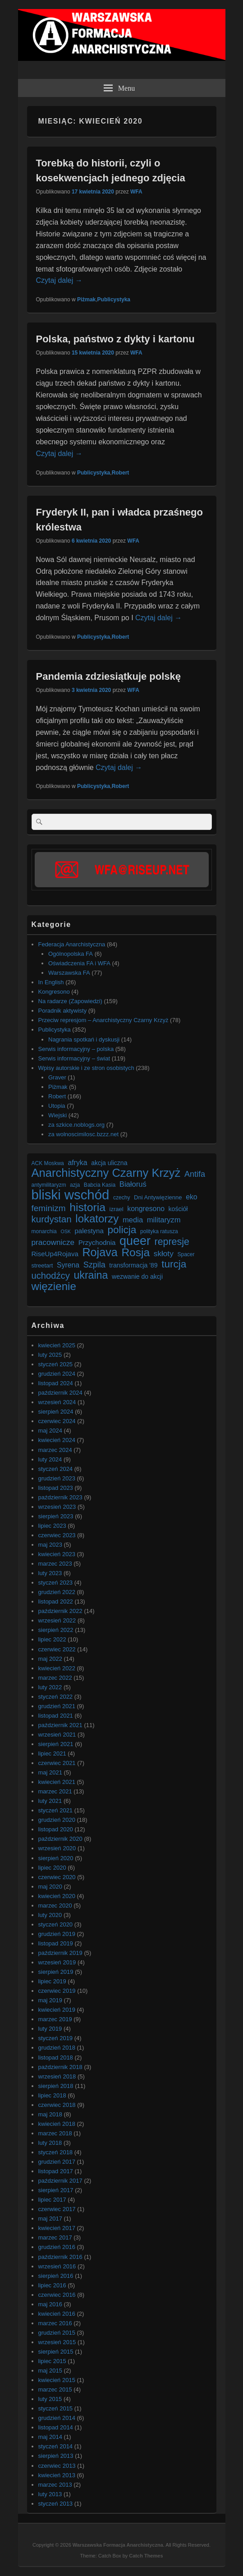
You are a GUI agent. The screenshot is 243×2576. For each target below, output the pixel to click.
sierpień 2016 (55, 2275)
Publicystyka (113, 299)
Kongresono (54, 991)
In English (51, 982)
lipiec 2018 (52, 2095)
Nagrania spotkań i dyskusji (83, 1039)
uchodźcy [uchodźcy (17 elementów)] (51, 1276)
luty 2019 (50, 2028)
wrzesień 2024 (57, 1402)
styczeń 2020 (55, 1924)
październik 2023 (60, 1497)
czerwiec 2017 (57, 2209)
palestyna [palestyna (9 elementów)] (89, 1231)
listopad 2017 (55, 2171)
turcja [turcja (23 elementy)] (173, 1264)
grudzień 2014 (56, 2418)
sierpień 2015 (55, 2351)
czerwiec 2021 (57, 1763)
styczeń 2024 (55, 1468)
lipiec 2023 (52, 1525)
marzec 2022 (55, 1677)
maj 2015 (50, 2370)
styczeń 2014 (55, 2446)
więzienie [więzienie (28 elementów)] (54, 1286)
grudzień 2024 (56, 1373)
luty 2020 (50, 1915)
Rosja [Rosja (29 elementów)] (135, 1252)
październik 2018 (60, 2067)
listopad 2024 (55, 1383)
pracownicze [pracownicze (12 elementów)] (53, 1242)
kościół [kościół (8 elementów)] (178, 1208)
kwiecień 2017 (56, 2228)
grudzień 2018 (56, 2047)
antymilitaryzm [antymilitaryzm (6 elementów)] (49, 1185)
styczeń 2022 (55, 1696)
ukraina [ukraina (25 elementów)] (90, 1275)
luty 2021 (50, 1800)
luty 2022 (50, 1687)
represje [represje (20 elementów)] (172, 1242)
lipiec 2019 (52, 1981)
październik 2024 (60, 1392)
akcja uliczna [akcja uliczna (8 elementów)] (109, 1162)
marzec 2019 (55, 2019)
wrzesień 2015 (57, 2342)
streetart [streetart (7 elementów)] (42, 1265)
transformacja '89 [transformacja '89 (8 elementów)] (133, 1265)
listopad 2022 (55, 1601)
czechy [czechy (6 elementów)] (121, 1197)
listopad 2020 (55, 1829)
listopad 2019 (55, 1943)
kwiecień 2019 (56, 2009)
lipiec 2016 (52, 2285)
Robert (120, 473)
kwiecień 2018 (56, 2123)
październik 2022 (60, 1611)
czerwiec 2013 (57, 2465)
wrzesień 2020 (57, 1848)
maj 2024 (50, 1430)
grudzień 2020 (56, 1819)
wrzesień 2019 (57, 1962)
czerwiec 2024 (57, 1421)
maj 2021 (50, 1772)
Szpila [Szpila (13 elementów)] (94, 1264)
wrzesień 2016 (57, 2266)
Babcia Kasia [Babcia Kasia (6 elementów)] (99, 1185)
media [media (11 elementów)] (133, 1220)
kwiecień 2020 (56, 1896)
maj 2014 (50, 2436)
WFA (136, 192)
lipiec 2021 (52, 1753)
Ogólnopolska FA (70, 953)
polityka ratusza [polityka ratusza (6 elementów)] (159, 1231)
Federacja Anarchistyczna (71, 944)
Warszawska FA (69, 972)
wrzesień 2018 (57, 2076)
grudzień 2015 (56, 2332)
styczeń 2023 (55, 1582)
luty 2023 (50, 1573)
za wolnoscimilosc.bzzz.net (83, 1134)
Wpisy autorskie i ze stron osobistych (86, 1068)
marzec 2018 (55, 2133)
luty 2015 (50, 2399)
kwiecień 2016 (56, 2313)
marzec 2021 (55, 1791)
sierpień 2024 (55, 1411)
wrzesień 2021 (57, 1734)
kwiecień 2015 (56, 2380)
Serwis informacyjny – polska (76, 1049)
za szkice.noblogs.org (76, 1124)
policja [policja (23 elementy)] (121, 1230)
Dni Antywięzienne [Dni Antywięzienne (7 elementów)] (158, 1197)
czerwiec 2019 (57, 1990)
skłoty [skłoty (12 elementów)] (164, 1253)
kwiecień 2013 (56, 2475)
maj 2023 (50, 1544)
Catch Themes (146, 2555)
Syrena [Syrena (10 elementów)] (68, 1265)
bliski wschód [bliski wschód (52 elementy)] (71, 1194)
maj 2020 (50, 1886)
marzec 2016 (55, 2323)
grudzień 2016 (56, 2247)
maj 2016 (50, 2304)
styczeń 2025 (55, 1364)
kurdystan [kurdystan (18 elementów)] (52, 1219)
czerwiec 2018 (57, 2104)
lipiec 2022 (52, 1639)
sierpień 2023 (55, 1516)
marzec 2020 (55, 1905)
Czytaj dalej (59, 280)
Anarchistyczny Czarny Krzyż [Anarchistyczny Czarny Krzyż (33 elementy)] (106, 1173)
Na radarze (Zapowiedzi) (70, 1001)
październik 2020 (60, 1838)
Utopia (56, 1105)
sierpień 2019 (55, 1971)
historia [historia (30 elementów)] (87, 1207)
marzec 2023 (55, 1563)
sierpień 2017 (55, 2190)
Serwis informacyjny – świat (74, 1058)
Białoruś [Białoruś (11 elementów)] (133, 1184)
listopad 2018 (55, 2057)
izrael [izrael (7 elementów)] (117, 1209)
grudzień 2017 (56, 2161)
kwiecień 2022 (56, 1668)
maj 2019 (50, 2000)
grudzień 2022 (56, 1592)
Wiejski (57, 1115)
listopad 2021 (55, 1715)
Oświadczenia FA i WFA (79, 963)
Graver (57, 1077)
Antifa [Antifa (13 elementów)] (194, 1174)
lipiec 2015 (52, 2361)
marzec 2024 (55, 1450)
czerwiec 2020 (57, 1877)
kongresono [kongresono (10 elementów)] (146, 1208)
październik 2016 (60, 2256)
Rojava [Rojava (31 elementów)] (99, 1252)
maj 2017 (50, 2218)
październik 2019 (60, 1952)
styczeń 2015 (55, 2408)
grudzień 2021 (56, 1706)
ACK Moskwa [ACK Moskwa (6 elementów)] (48, 1163)
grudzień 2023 (56, 1478)
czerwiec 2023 (57, 1535)
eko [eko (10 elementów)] (191, 1197)
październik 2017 (60, 2180)
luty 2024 (50, 1459)
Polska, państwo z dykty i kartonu (115, 339)
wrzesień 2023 (57, 1506)
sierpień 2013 (55, 2455)
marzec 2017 (55, 2237)
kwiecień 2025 (56, 1345)
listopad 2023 (55, 1487)
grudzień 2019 (56, 1934)
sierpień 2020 (55, 1858)
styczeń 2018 (55, 2152)
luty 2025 (50, 1354)
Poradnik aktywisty (62, 1010)
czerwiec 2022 (57, 1649)
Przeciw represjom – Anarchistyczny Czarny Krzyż (103, 1020)
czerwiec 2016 (57, 2294)
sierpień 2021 (55, 1744)
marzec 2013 (55, 2484)
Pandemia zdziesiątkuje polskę (108, 676)
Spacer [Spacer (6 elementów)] (185, 1254)
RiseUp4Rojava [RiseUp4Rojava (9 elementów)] (55, 1254)
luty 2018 (50, 2142)
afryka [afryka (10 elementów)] (77, 1162)
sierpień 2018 (55, 2086)
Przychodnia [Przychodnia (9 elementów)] (97, 1242)
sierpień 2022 (55, 1630)
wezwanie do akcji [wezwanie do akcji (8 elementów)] (137, 1276)
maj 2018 (50, 2114)
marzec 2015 (55, 2389)
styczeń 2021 (55, 1810)
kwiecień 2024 (56, 1440)
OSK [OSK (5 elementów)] (65, 1231)
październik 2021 (60, 1725)
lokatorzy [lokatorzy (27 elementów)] (97, 1218)
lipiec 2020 (52, 1867)
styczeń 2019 (55, 2038)
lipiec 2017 (52, 2199)
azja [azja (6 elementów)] (75, 1185)
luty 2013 (50, 2494)
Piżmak (86, 299)
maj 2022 (50, 1658)
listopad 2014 (55, 2427)
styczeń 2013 (55, 2503)
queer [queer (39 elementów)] (135, 1241)
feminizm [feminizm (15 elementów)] (49, 1208)
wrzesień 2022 (57, 1620)
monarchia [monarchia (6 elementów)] (44, 1231)
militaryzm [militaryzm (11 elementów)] (164, 1220)
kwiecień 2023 (56, 1554)
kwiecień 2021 (56, 1782)
